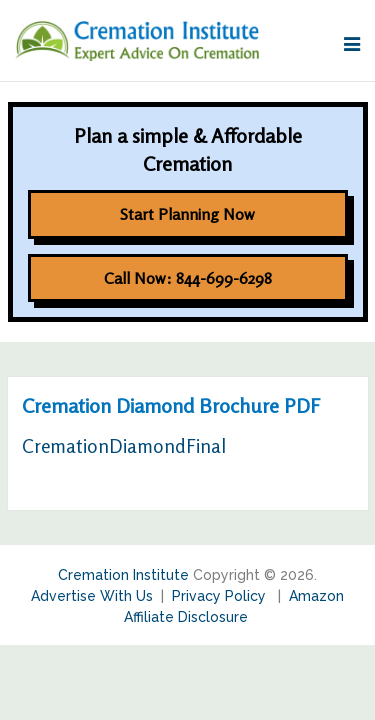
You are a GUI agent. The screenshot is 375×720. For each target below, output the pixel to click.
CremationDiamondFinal (124, 445)
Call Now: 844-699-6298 (188, 278)
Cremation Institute (123, 575)
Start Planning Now (187, 214)
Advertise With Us (92, 596)
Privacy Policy (221, 596)
